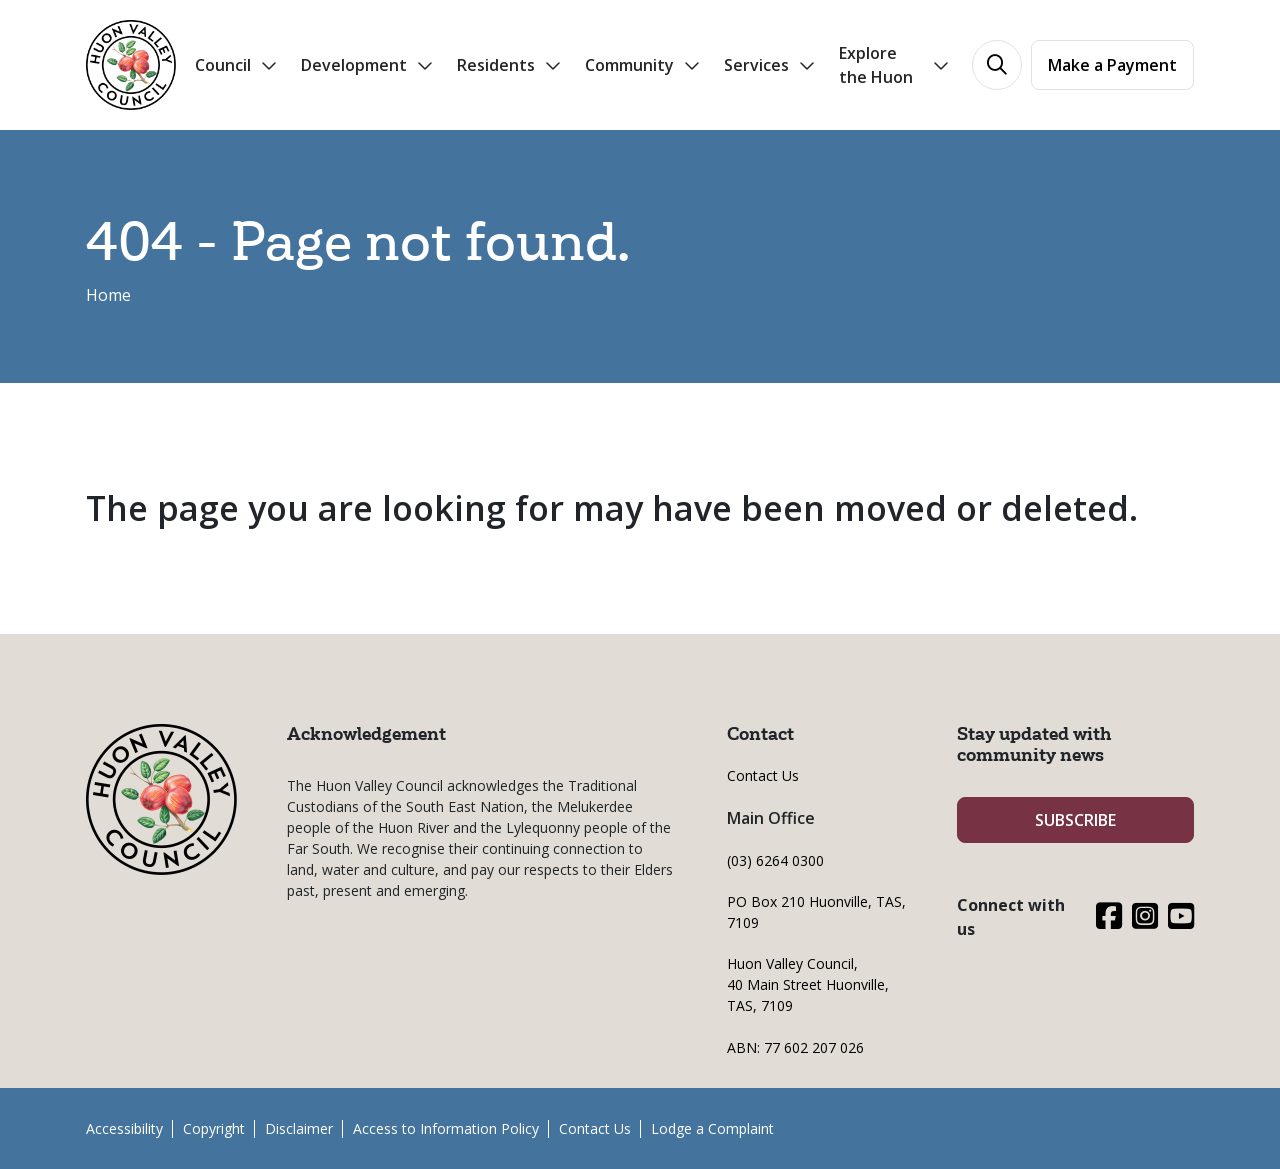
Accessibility (124, 1128)
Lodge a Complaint (712, 1128)
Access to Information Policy (446, 1128)
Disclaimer (299, 1128)
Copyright (214, 1128)
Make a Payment (1112, 65)
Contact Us (763, 775)
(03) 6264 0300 (775, 860)
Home (108, 295)
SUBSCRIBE (1075, 820)
